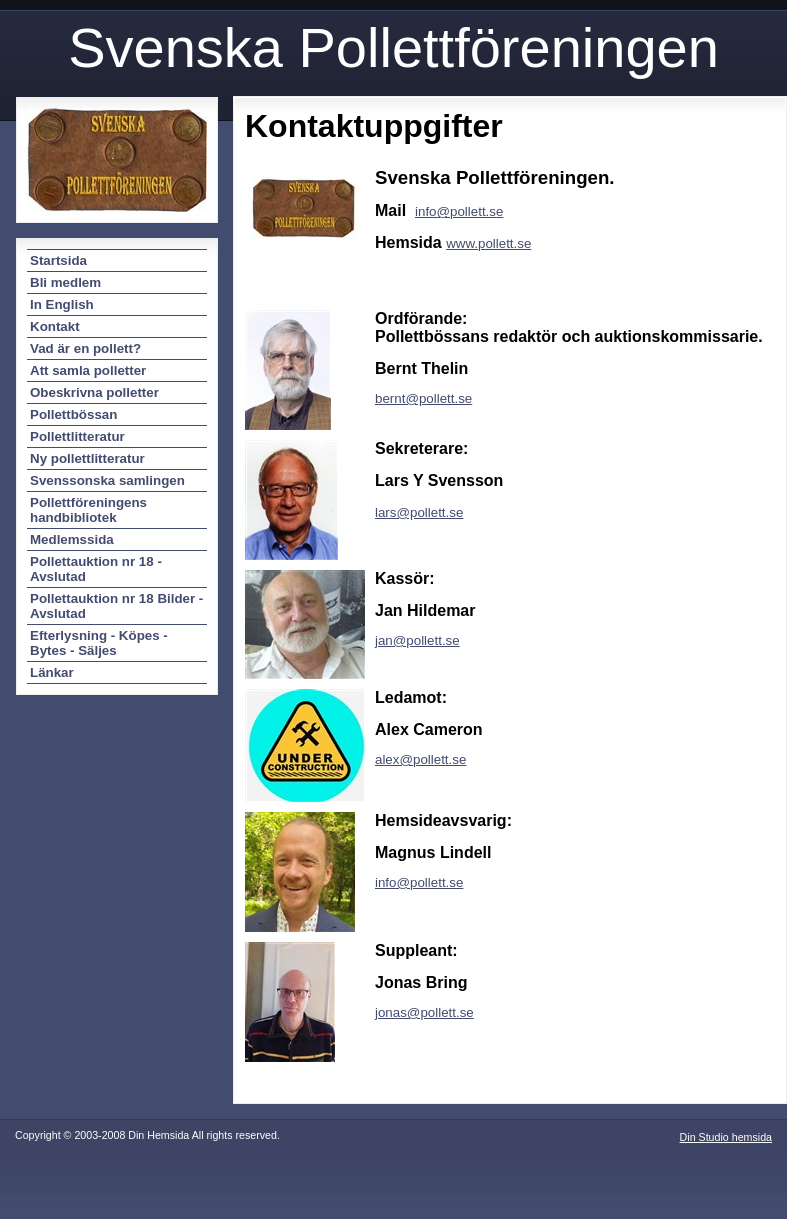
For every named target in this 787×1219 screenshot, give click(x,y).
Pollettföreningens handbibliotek (88, 510)
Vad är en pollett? (85, 348)
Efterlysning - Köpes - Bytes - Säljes (99, 643)
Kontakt (55, 326)
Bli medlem (65, 282)
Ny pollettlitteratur (87, 458)
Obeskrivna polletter (94, 392)
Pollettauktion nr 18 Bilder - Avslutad (116, 606)
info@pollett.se (419, 882)
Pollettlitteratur (77, 436)
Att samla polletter (88, 370)
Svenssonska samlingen (107, 480)
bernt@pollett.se (423, 398)
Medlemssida (72, 539)
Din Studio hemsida (726, 1137)
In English (62, 304)
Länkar (52, 672)
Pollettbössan (73, 414)
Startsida (58, 260)
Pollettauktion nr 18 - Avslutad (96, 569)
